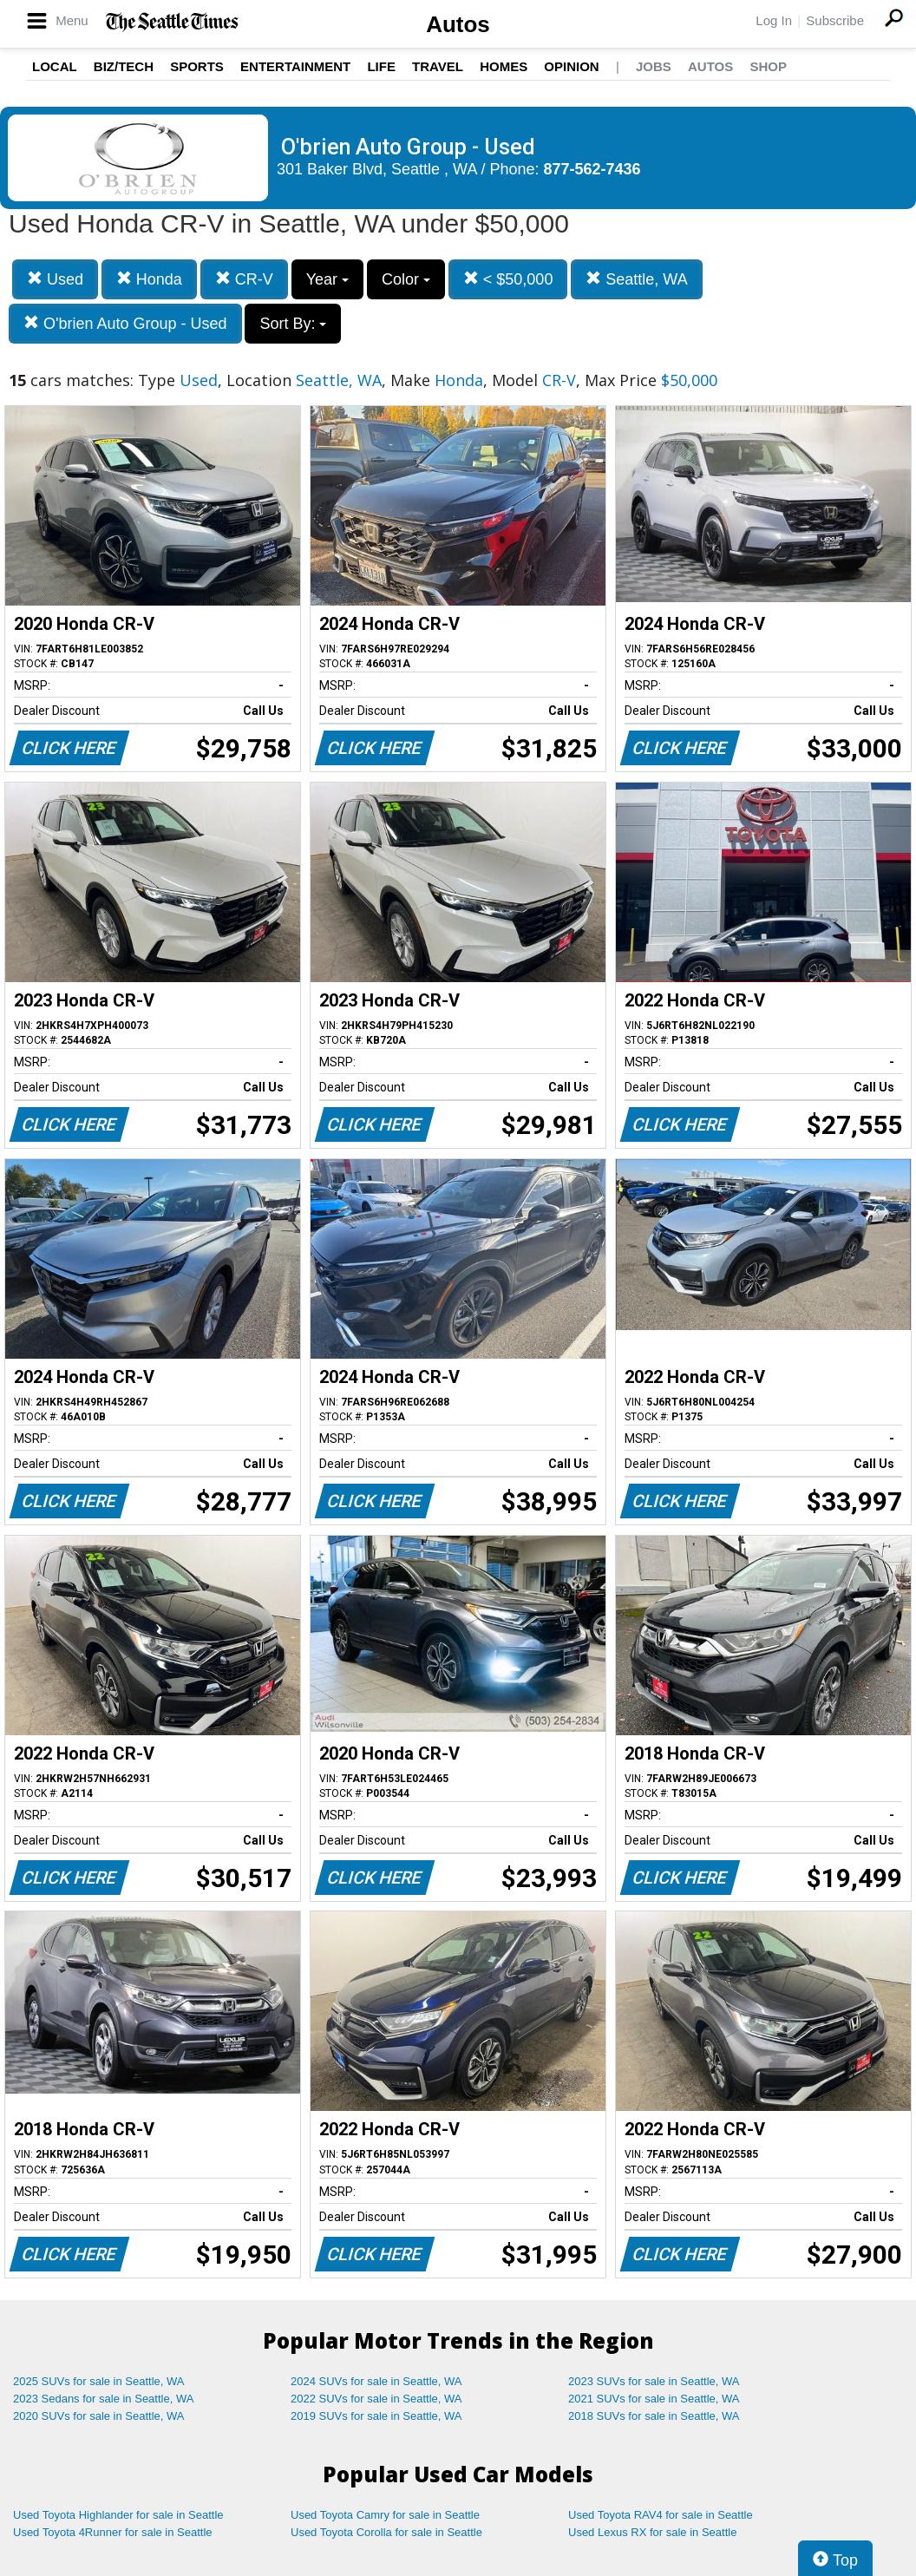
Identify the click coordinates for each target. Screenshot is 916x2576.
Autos (458, 24)
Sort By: (292, 323)
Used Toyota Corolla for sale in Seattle (386, 2532)
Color (406, 279)
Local (54, 66)
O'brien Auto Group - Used (125, 323)
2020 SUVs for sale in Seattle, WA (99, 2415)
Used (55, 279)
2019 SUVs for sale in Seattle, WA (376, 2415)
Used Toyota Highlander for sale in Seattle (118, 2514)
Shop (768, 66)
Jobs (653, 66)
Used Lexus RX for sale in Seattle (652, 2532)
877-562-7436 (592, 169)
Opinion (571, 66)
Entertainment (295, 66)
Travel (437, 66)
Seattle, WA (636, 279)
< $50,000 (508, 279)
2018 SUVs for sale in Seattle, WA (654, 2415)
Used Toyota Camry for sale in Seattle (385, 2514)
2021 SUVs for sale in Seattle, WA (654, 2398)
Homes (503, 66)
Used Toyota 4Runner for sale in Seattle (113, 2532)
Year (327, 279)
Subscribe (835, 20)
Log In (774, 20)
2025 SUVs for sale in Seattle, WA (99, 2381)
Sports (197, 66)
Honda (149, 279)
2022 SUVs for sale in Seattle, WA (376, 2398)
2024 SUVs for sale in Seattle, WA (376, 2381)
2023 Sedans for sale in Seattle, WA (103, 2398)
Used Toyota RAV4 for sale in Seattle (660, 2514)
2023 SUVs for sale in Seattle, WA (654, 2381)
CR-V (244, 279)
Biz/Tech (124, 66)
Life (381, 66)
